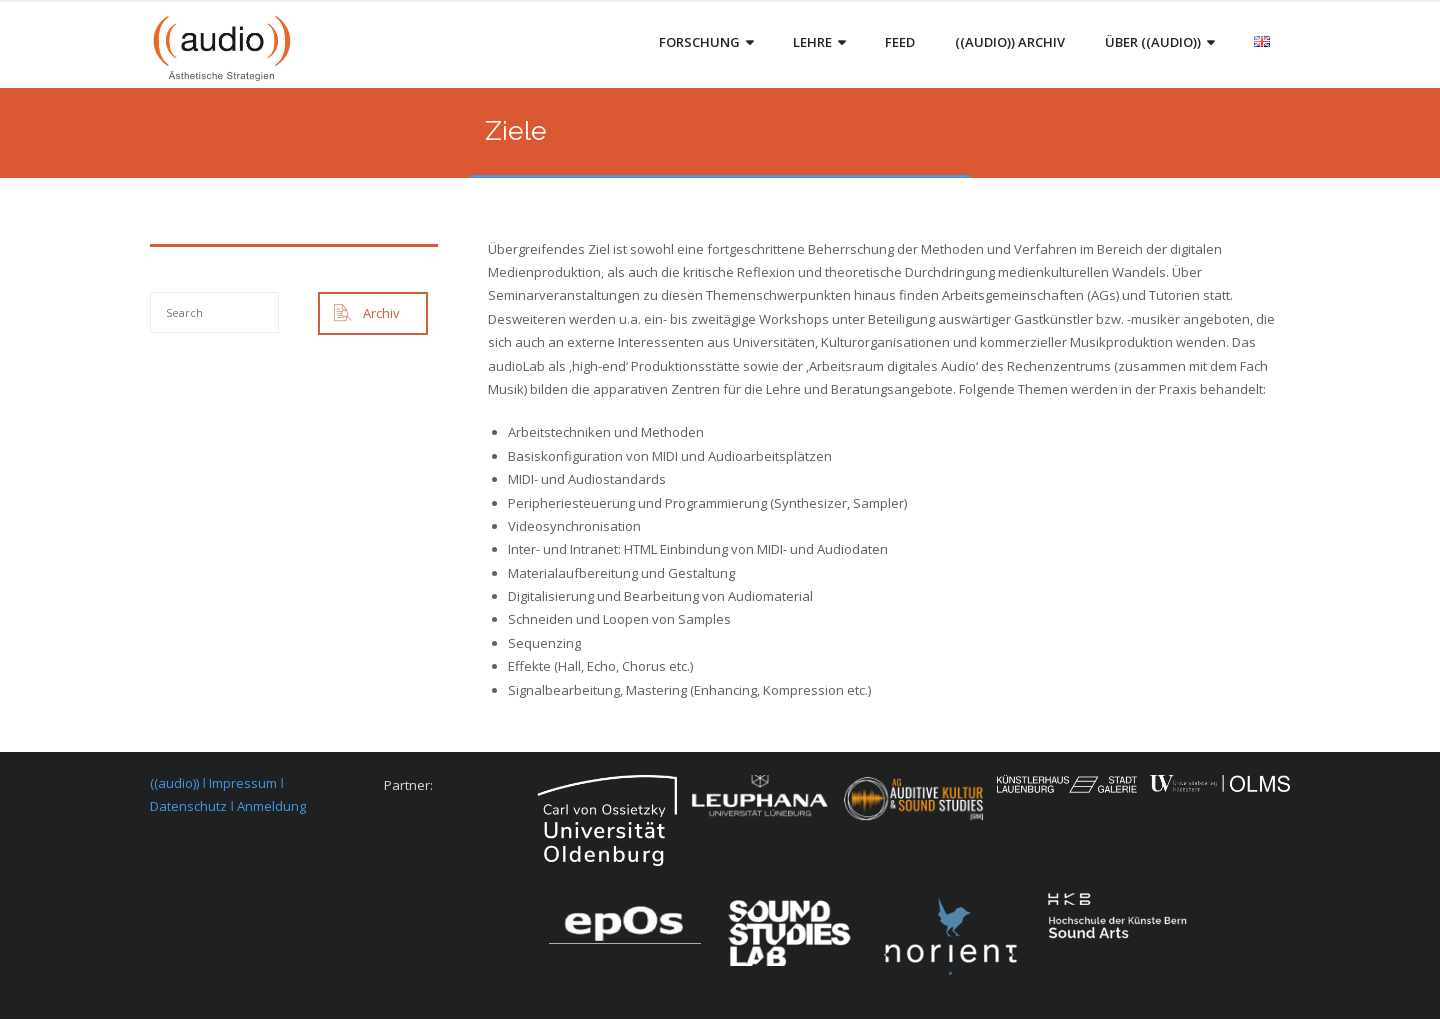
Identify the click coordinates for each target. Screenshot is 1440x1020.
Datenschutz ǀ (193, 807)
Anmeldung (271, 807)
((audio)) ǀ (179, 784)
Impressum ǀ (246, 784)
